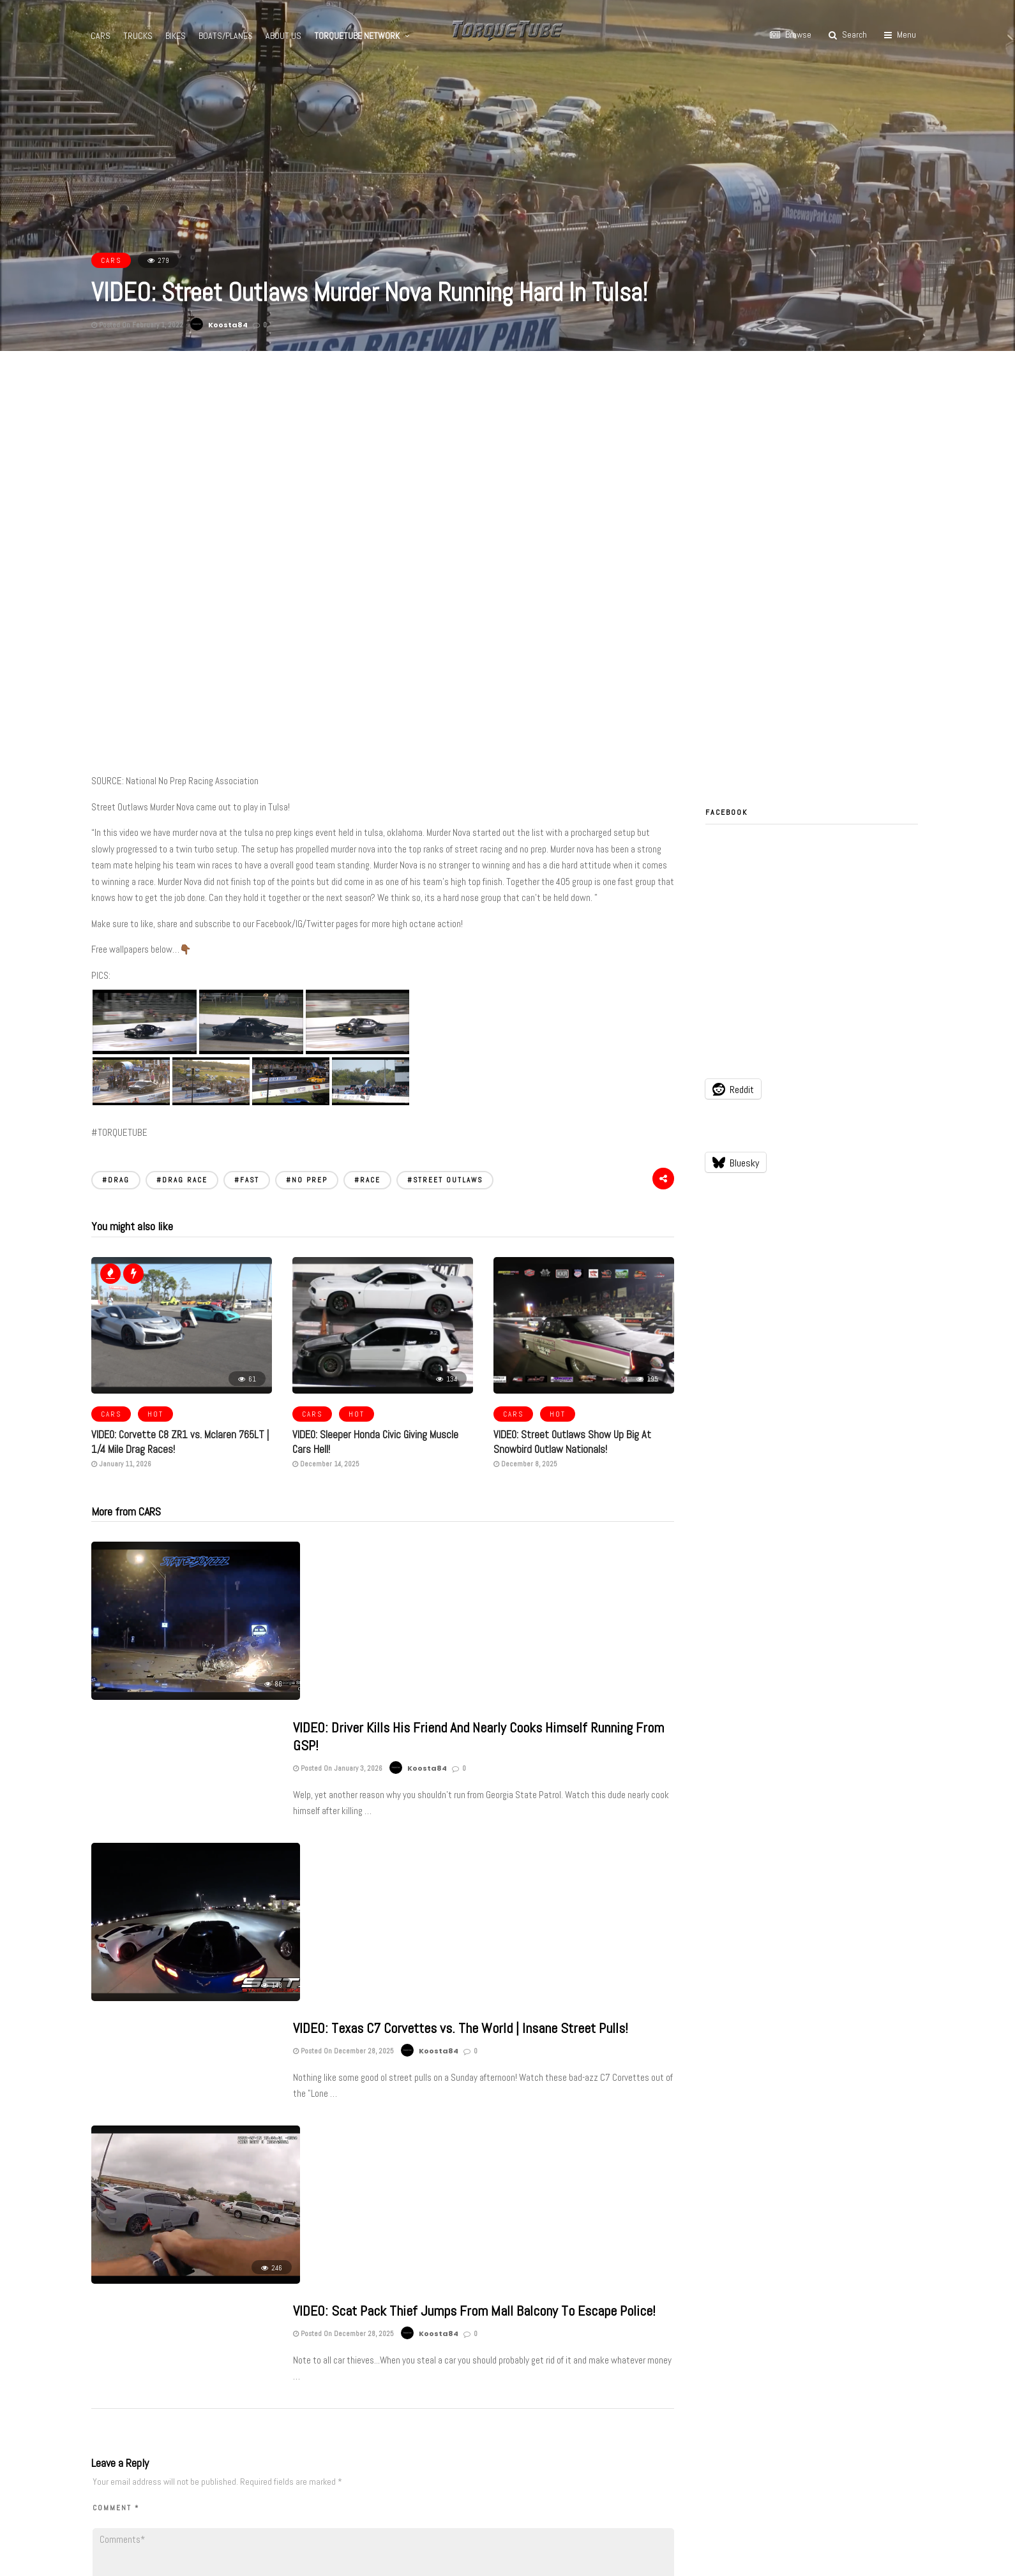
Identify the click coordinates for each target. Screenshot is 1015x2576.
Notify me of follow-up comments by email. (205, 2361)
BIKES (176, 35)
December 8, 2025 (525, 1463)
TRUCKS (138, 35)
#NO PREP (306, 1179)
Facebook (726, 812)
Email (307, 2314)
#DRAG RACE (181, 1179)
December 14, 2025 (325, 1463)
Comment (116, 2143)
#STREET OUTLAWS (445, 1179)
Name (107, 2314)
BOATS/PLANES (226, 35)
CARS (101, 35)
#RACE (367, 1179)
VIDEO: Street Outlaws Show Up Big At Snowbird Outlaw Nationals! (566, 1442)
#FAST (246, 1179)
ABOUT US (284, 35)
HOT (155, 1414)
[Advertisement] (507, 446)
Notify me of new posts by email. (181, 2387)
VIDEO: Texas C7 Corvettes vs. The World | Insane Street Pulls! (460, 1724)
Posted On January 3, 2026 (337, 1597)
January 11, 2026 (121, 1463)
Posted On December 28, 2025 (343, 1746)
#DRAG (116, 1179)
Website (507, 2314)
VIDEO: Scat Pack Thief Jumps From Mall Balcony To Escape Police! (474, 1891)
